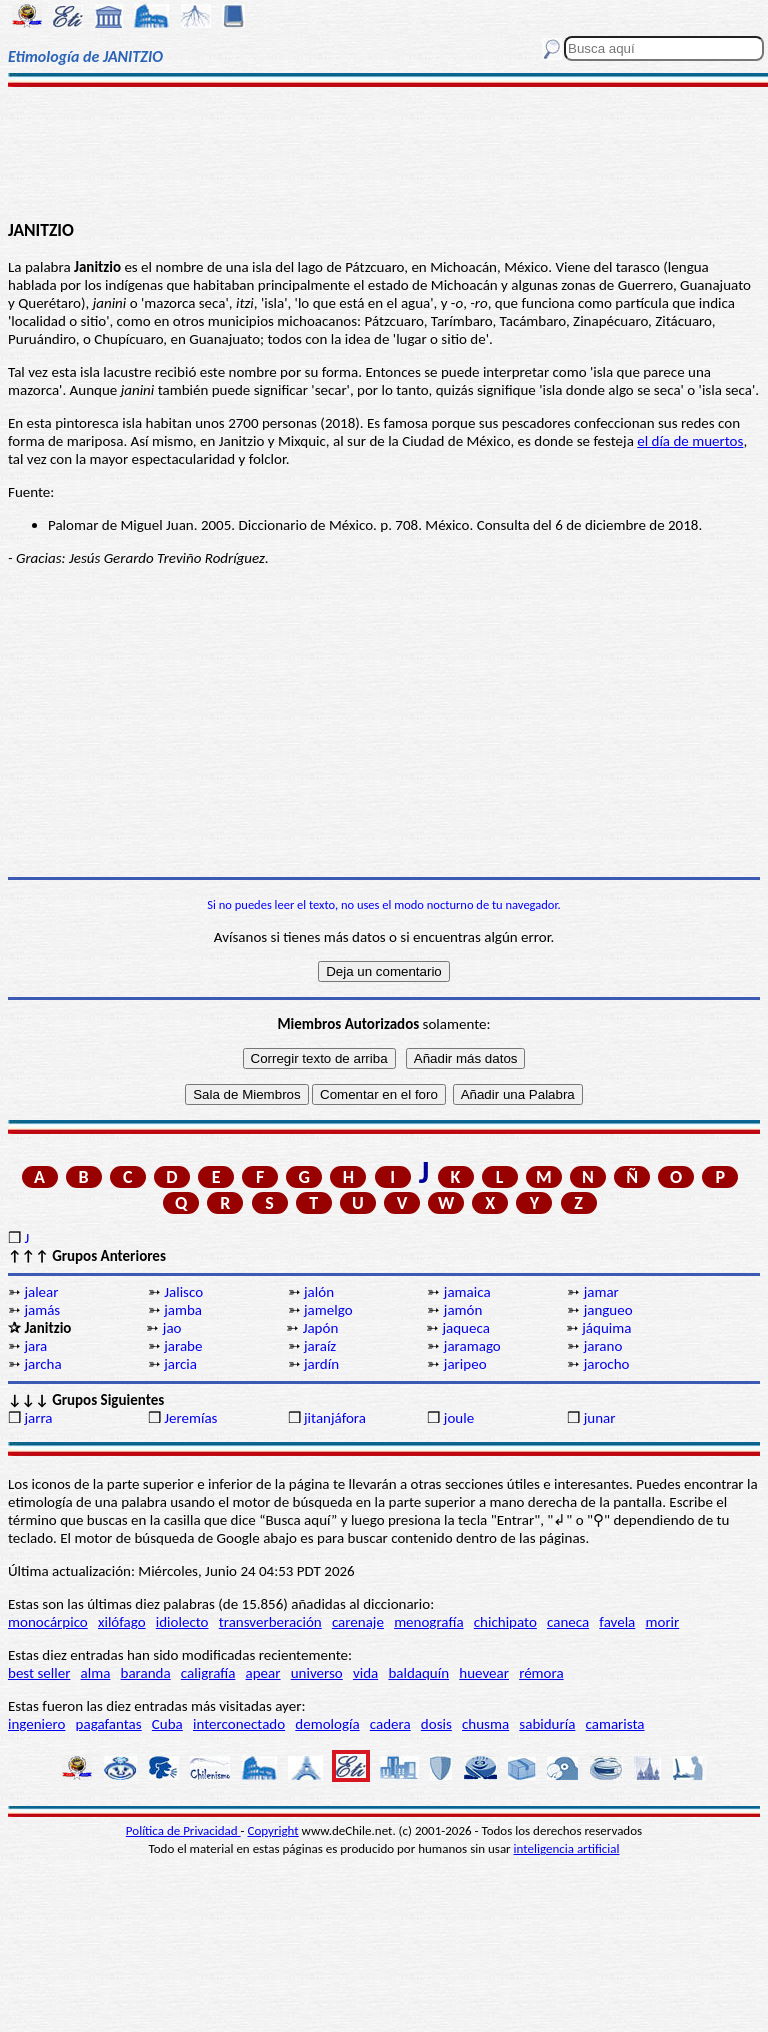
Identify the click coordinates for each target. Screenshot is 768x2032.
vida (365, 1673)
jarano (603, 1346)
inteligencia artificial (567, 1848)
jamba (183, 1310)
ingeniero (36, 1724)
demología (327, 1724)
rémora (541, 1673)
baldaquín (418, 1673)
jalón (319, 1292)
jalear (41, 1292)
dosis (436, 1724)
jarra (38, 1418)
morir (662, 1622)
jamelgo (328, 1310)
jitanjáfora (335, 1418)
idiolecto (182, 1622)
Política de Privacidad (183, 1830)
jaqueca (465, 1328)
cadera (390, 1724)
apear (263, 1673)
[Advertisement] (384, 152)
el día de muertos (690, 441)
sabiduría (547, 1724)
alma (96, 1673)
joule (459, 1418)
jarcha (42, 1364)
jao (172, 1328)
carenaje (358, 1622)
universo (317, 1673)
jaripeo (465, 1364)
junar (600, 1418)
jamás (42, 1310)
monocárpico (48, 1622)
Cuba (167, 1724)
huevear (484, 1673)
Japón (321, 1328)
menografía (428, 1622)
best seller (39, 1673)
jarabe (183, 1346)
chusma (485, 1724)
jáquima (606, 1328)
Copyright (273, 1830)
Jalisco (183, 1292)
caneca (568, 1622)
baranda (146, 1673)
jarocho (607, 1364)
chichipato (505, 1622)
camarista (615, 1724)
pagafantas (109, 1724)
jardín (321, 1364)
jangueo (608, 1310)
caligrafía (208, 1673)
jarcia (180, 1364)
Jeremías (190, 1418)
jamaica (467, 1292)
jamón (463, 1310)
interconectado (239, 1724)
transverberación (270, 1622)
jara (35, 1346)
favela (617, 1622)
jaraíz (320, 1346)
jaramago (472, 1346)
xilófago (122, 1622)
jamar (601, 1292)
